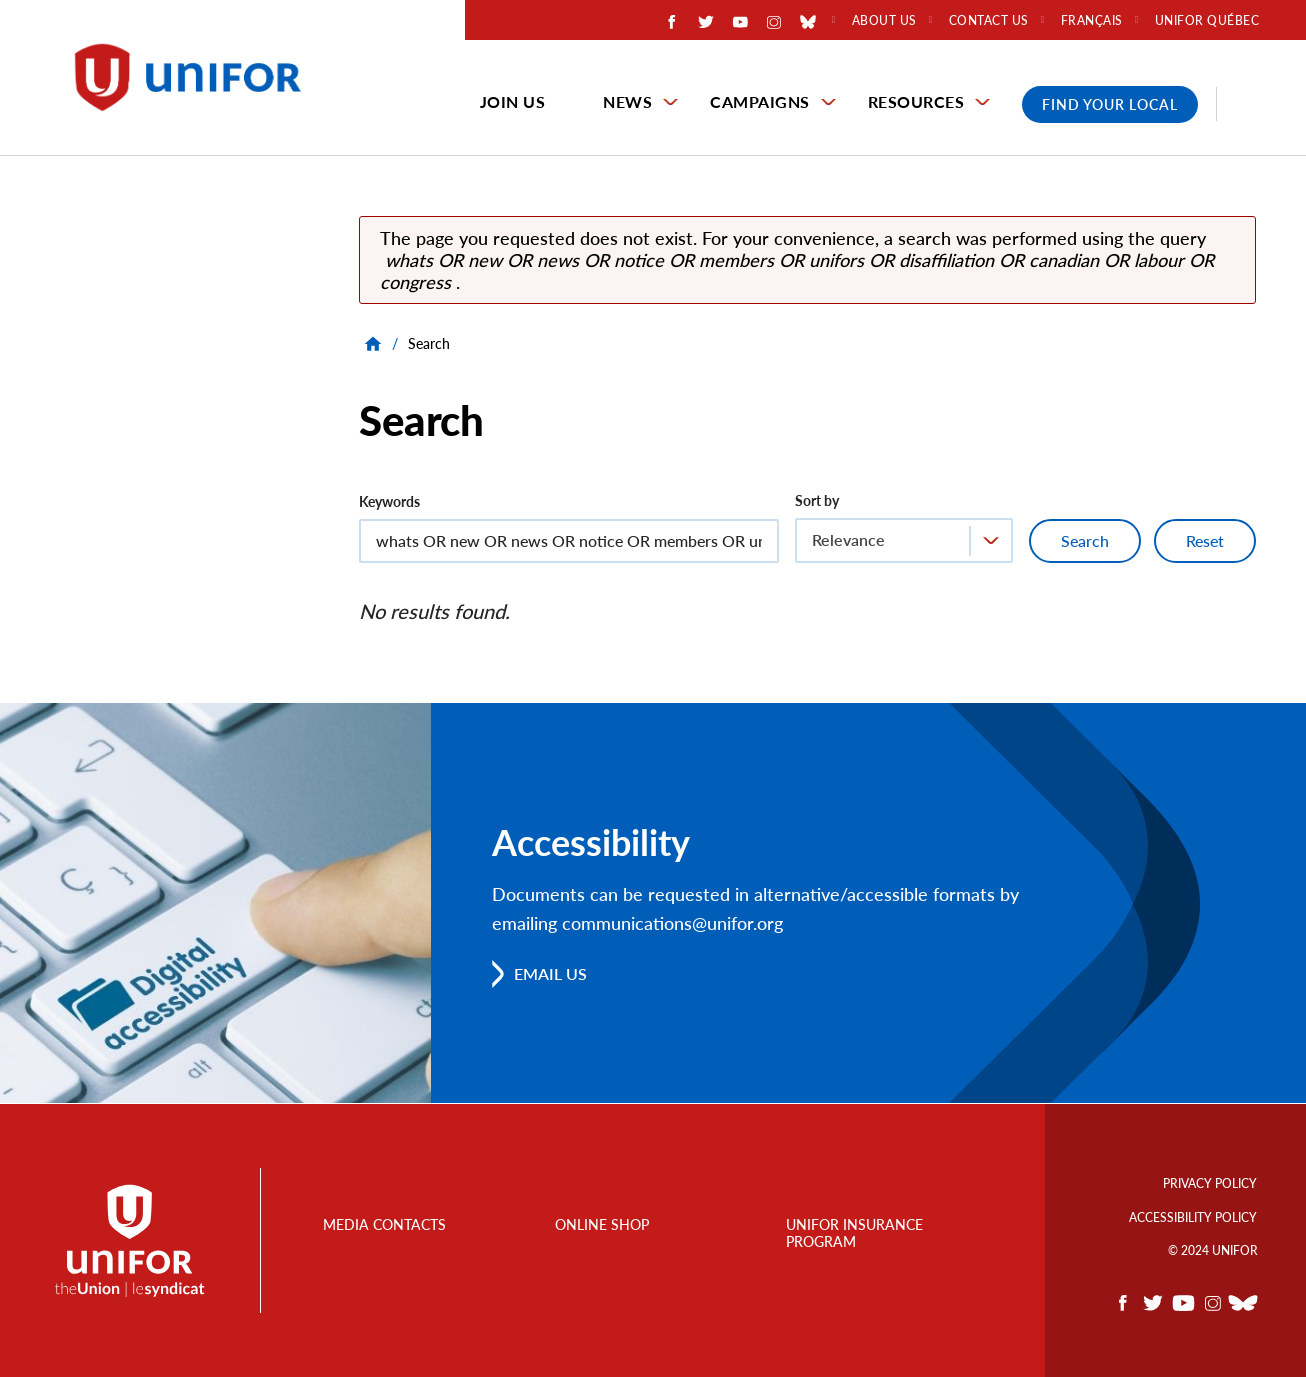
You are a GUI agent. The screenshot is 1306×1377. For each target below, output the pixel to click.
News (627, 101)
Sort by (817, 500)
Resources (916, 101)
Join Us (513, 101)
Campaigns (760, 101)
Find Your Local (1110, 104)
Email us (550, 973)
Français (1092, 21)
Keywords (389, 501)
